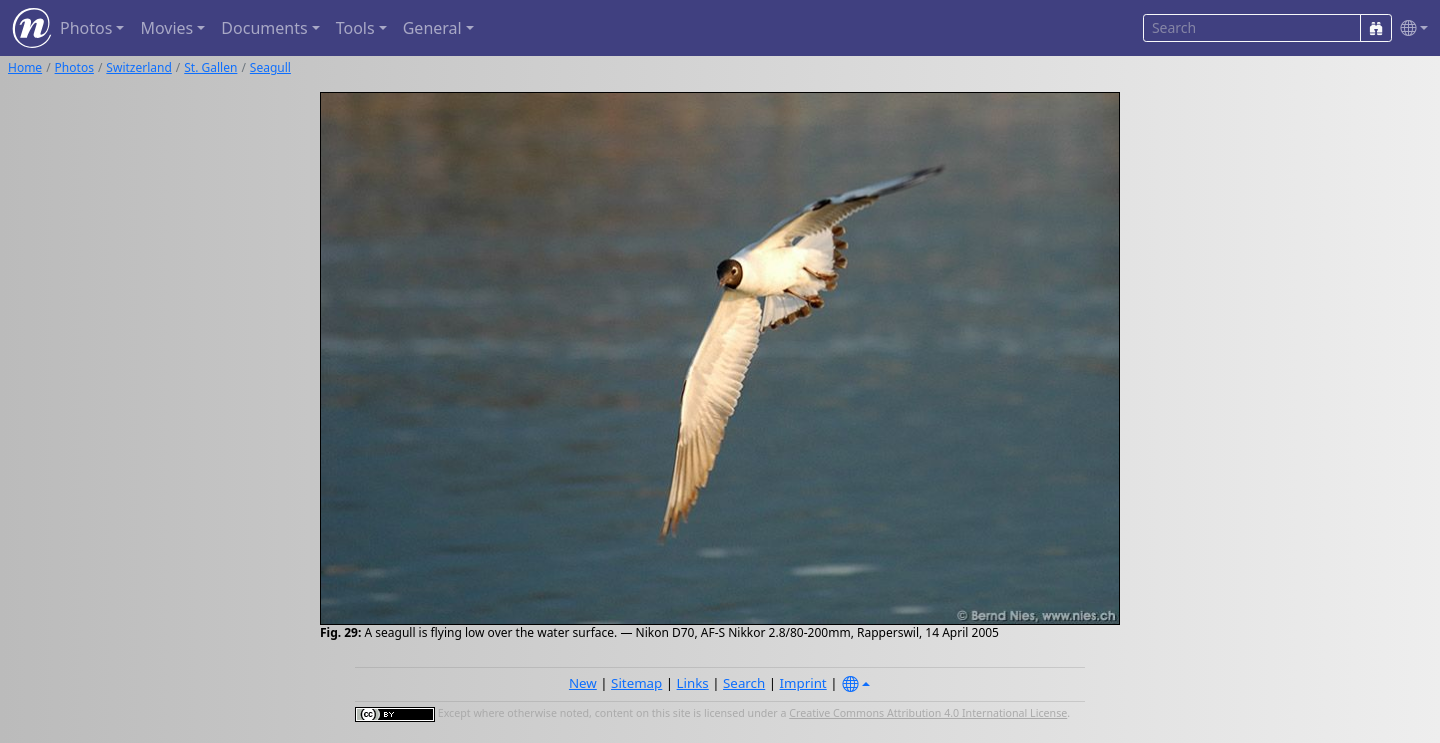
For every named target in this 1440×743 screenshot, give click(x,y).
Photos (74, 67)
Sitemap (636, 683)
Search (744, 683)
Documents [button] (264, 28)
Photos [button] (86, 28)
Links (693, 683)
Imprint (803, 683)
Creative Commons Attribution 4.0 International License (928, 713)
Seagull (270, 67)
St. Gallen (210, 67)
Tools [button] (355, 28)
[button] (1410, 28)
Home (25, 67)
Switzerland (138, 67)
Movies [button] (166, 28)
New (583, 683)
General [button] (432, 28)
